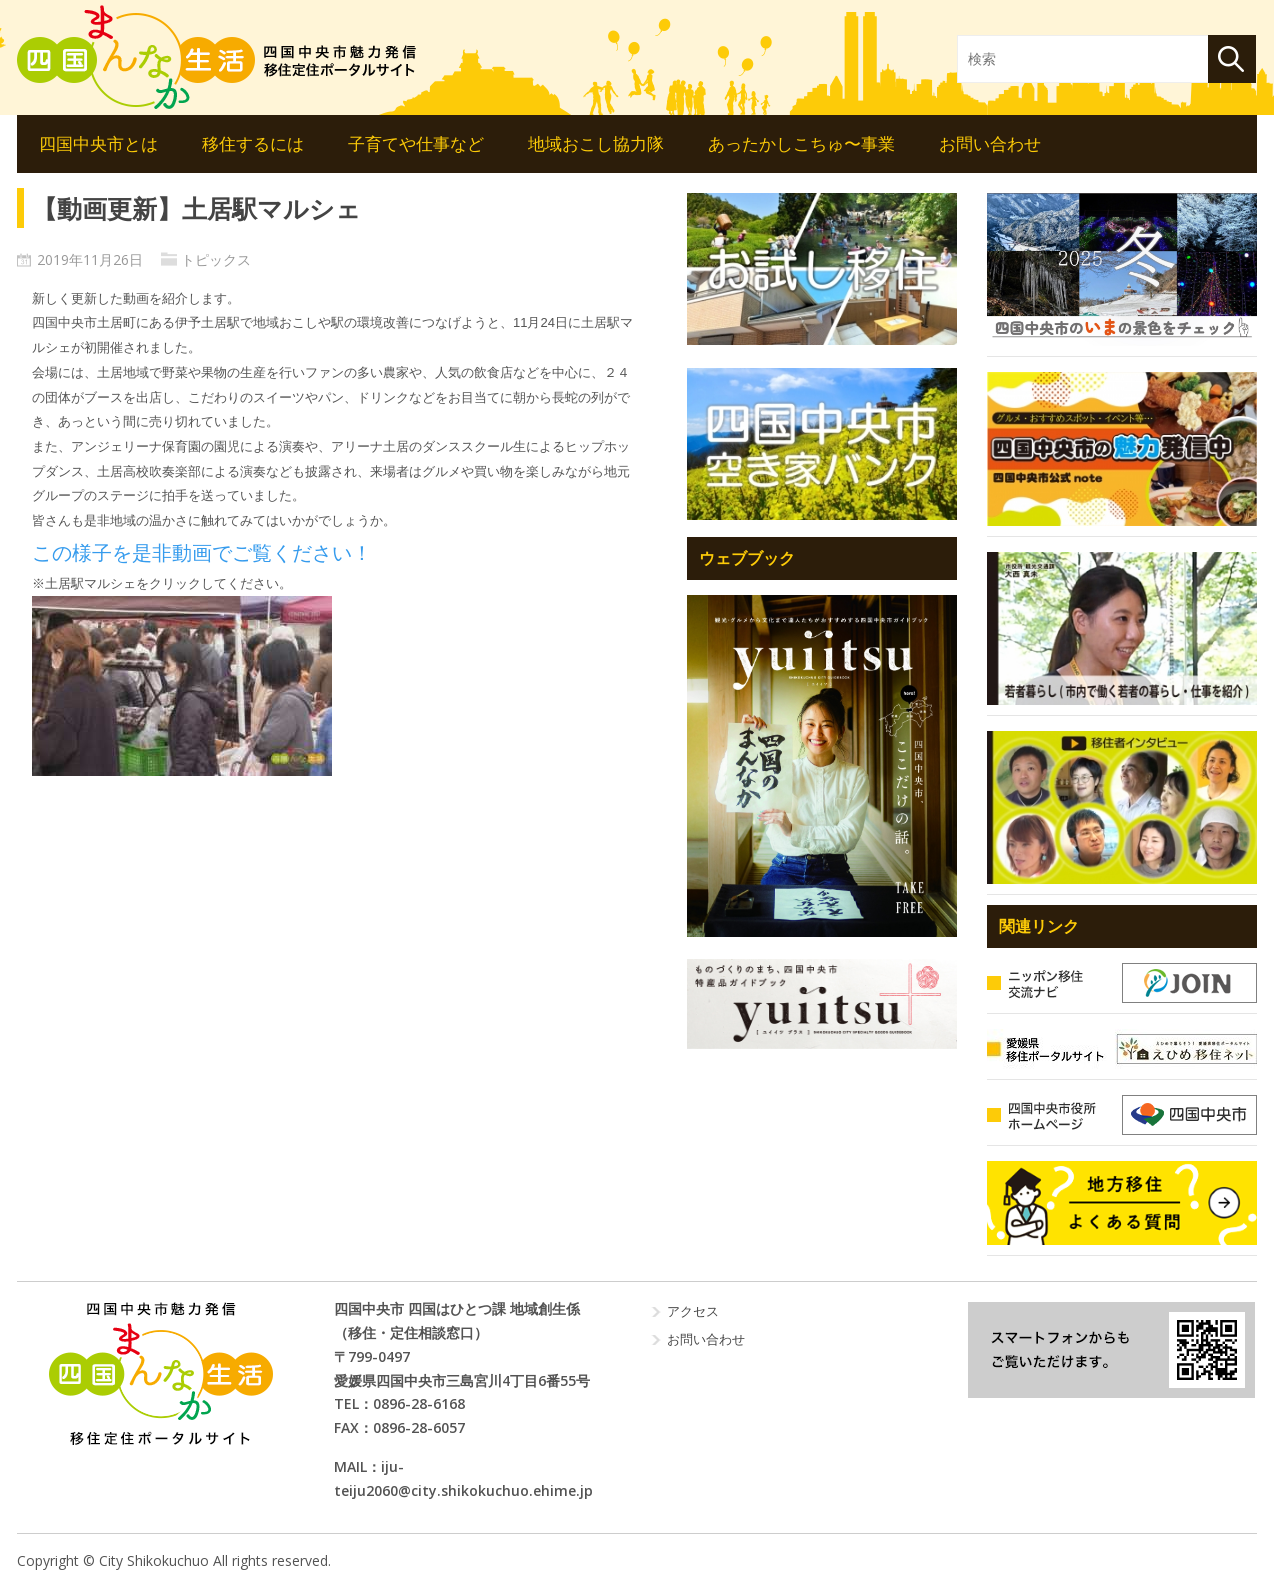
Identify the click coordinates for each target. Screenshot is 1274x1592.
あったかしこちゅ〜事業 (801, 143)
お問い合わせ (990, 143)
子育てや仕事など (416, 143)
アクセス (693, 1311)
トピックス (216, 259)
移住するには (253, 143)
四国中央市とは (98, 143)
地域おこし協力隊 (596, 143)
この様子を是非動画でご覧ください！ (202, 553)
